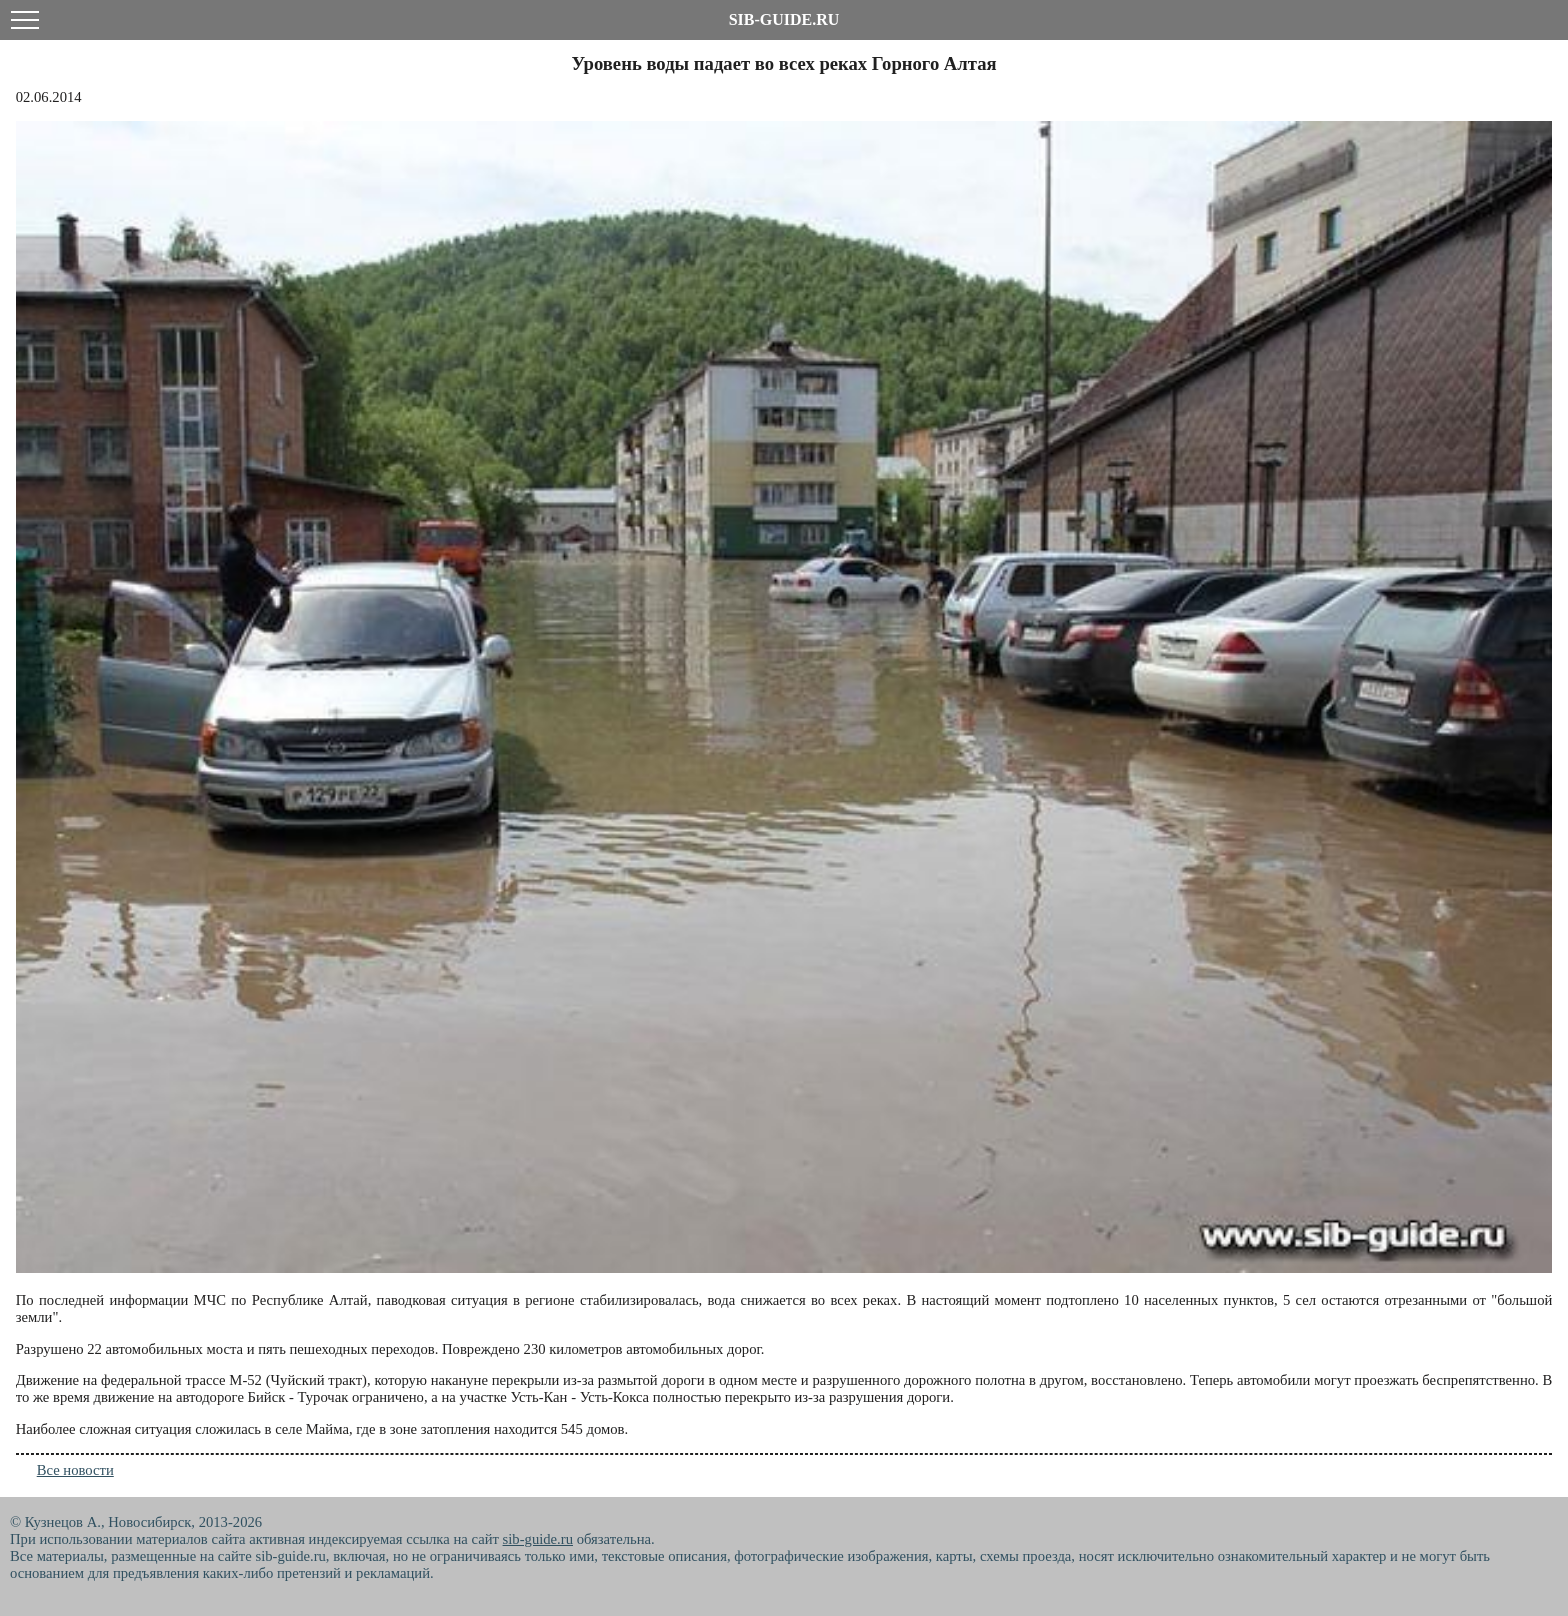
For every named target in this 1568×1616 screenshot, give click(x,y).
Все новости (75, 1470)
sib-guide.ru (538, 1539)
